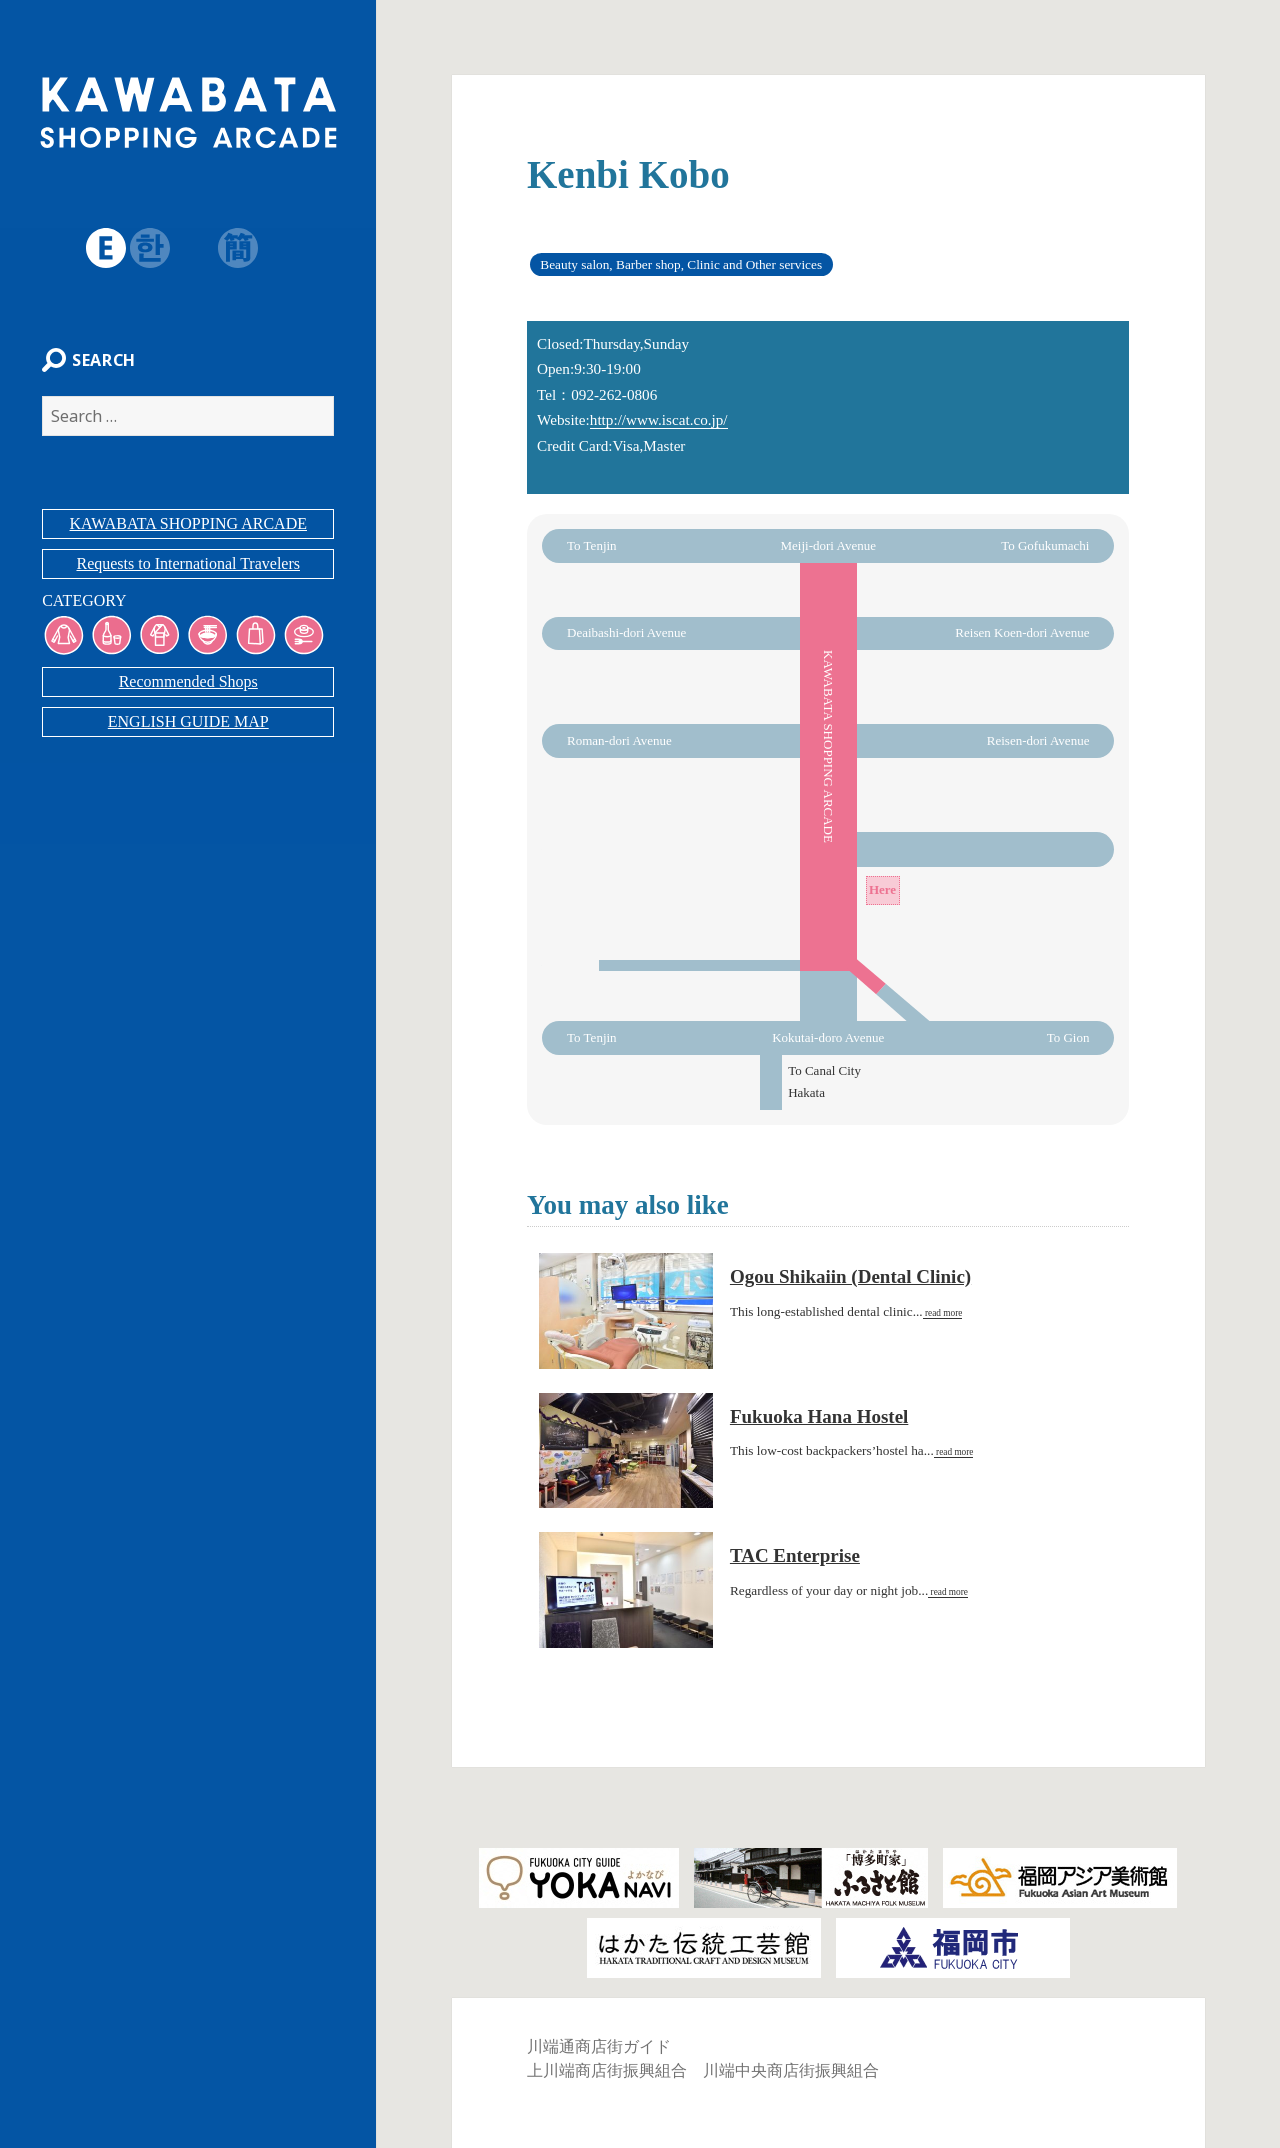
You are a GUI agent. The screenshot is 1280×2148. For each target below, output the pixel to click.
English (102, 248)
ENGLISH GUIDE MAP (188, 725)
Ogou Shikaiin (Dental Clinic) (850, 1276)
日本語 (58, 248)
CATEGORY (80, 604)
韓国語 (146, 248)
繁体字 (190, 248)
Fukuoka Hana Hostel (819, 1416)
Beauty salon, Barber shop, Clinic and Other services (681, 264)
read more (943, 1313)
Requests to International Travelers (188, 567)
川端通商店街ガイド (599, 2046)
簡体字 (234, 248)
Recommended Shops (188, 685)
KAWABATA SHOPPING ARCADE (188, 527)
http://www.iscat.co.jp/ (659, 419)
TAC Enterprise (795, 1555)
